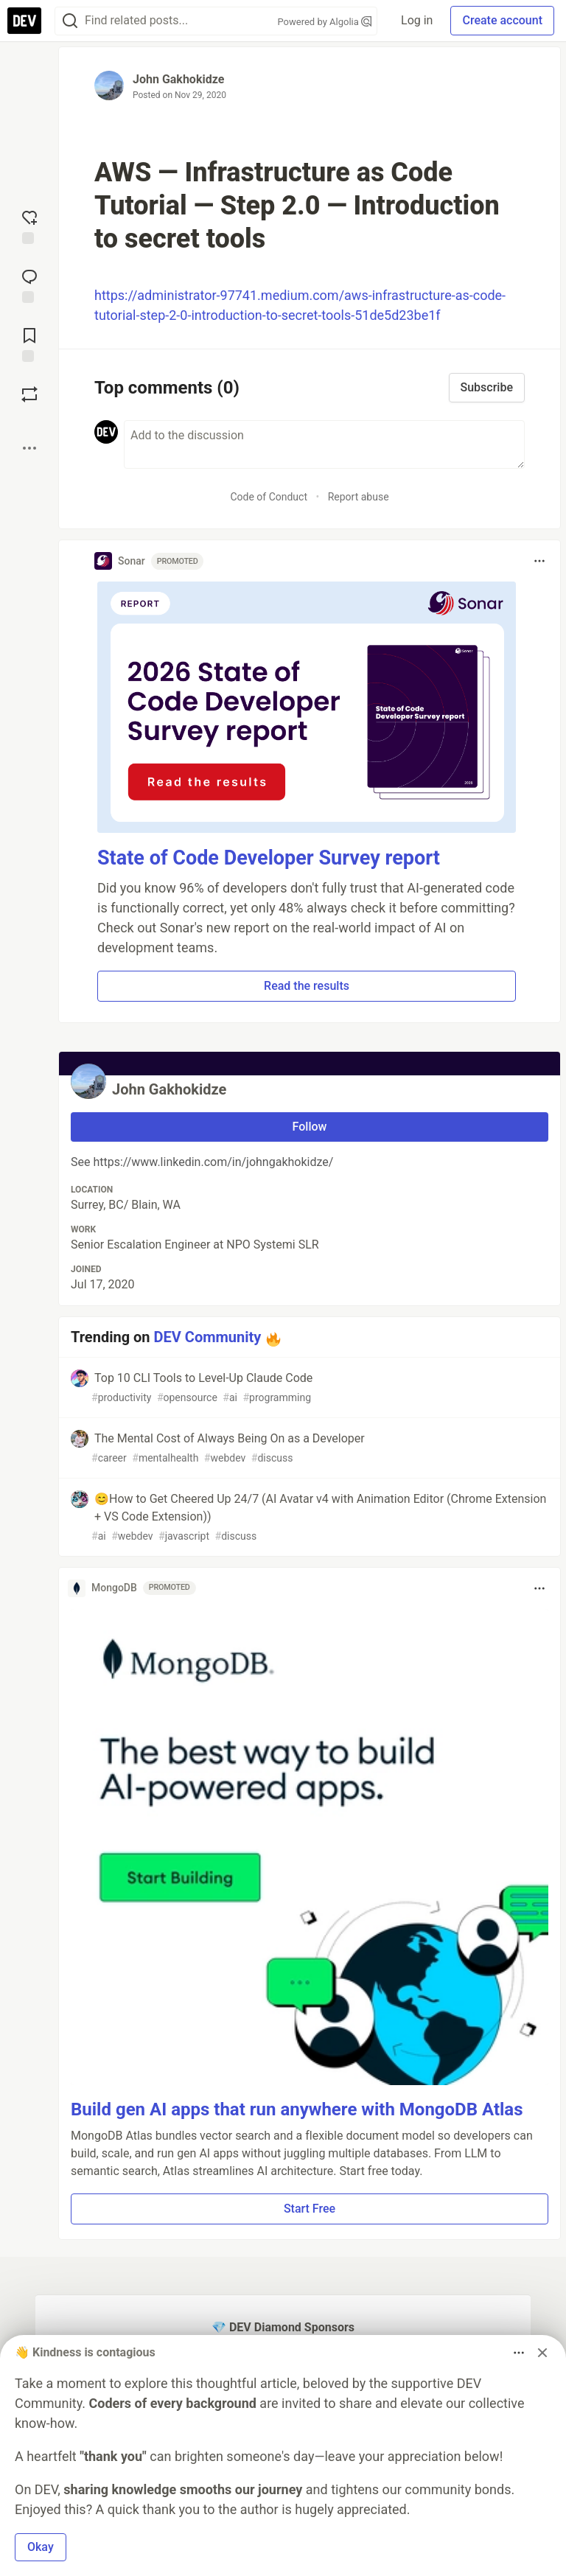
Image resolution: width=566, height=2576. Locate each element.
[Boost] (29, 394)
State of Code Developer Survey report (268, 858)
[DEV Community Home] (24, 20)
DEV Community (208, 1337)
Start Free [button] (309, 2209)
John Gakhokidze (178, 79)
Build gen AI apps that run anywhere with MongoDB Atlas (297, 2109)
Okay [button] (40, 2547)
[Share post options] (29, 448)
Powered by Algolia (325, 21)
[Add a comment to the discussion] (324, 444)
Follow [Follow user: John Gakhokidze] (310, 1127)
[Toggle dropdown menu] (539, 561)
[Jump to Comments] (29, 284)
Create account (502, 20)
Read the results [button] (306, 986)
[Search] (70, 21)
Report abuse (358, 497)
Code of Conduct (268, 497)
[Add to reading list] (29, 343)
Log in (417, 20)
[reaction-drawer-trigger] (29, 225)
